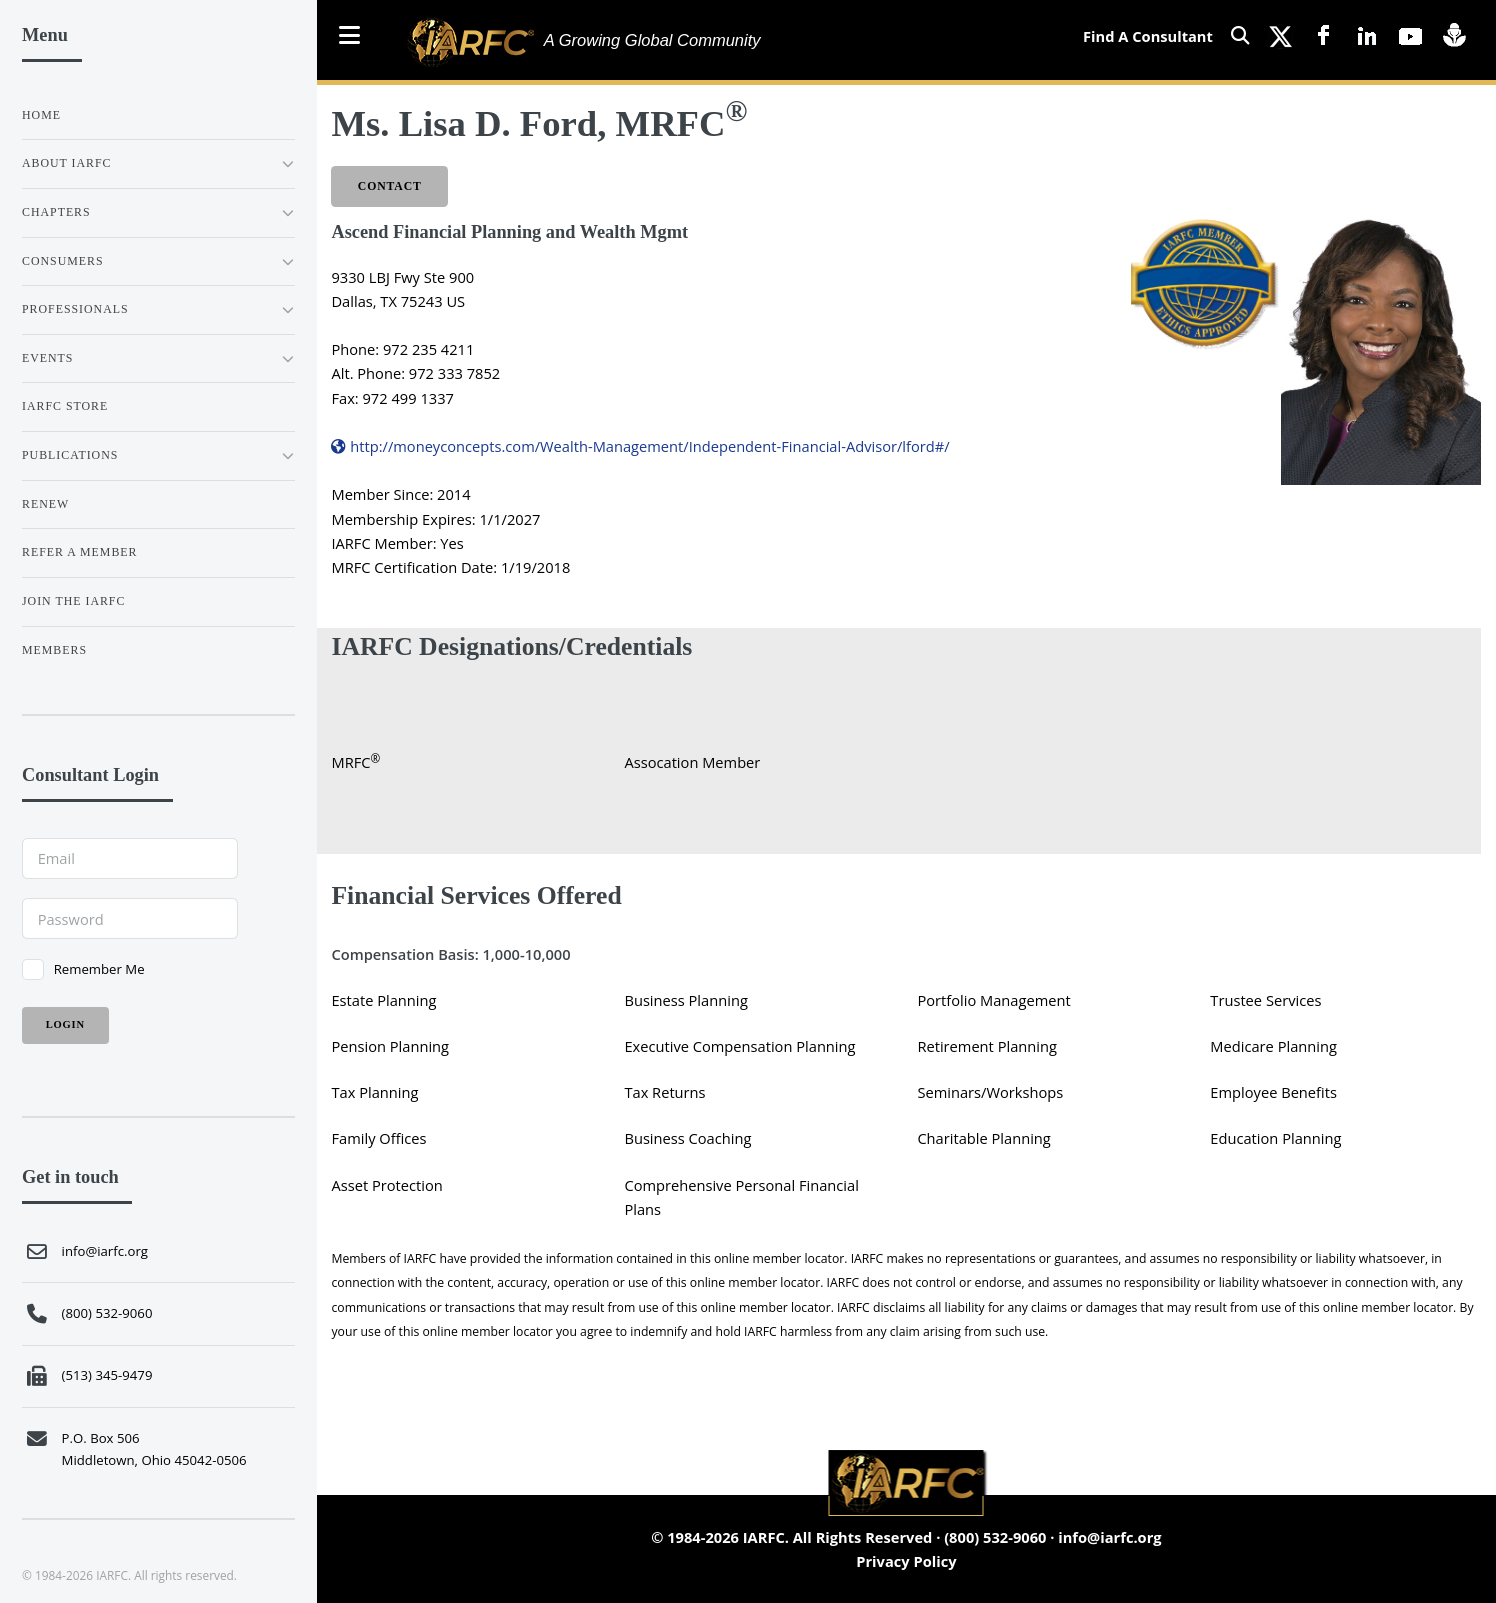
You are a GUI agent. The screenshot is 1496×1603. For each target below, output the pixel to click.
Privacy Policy (906, 1561)
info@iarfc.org (1109, 1537)
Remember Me (99, 969)
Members (54, 650)
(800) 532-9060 (995, 1537)
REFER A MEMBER (79, 552)
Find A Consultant (1148, 36)
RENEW (45, 504)
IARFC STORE (65, 406)
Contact (390, 186)
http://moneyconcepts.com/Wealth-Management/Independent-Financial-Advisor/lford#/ (640, 446)
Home (41, 115)
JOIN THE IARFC (73, 601)
